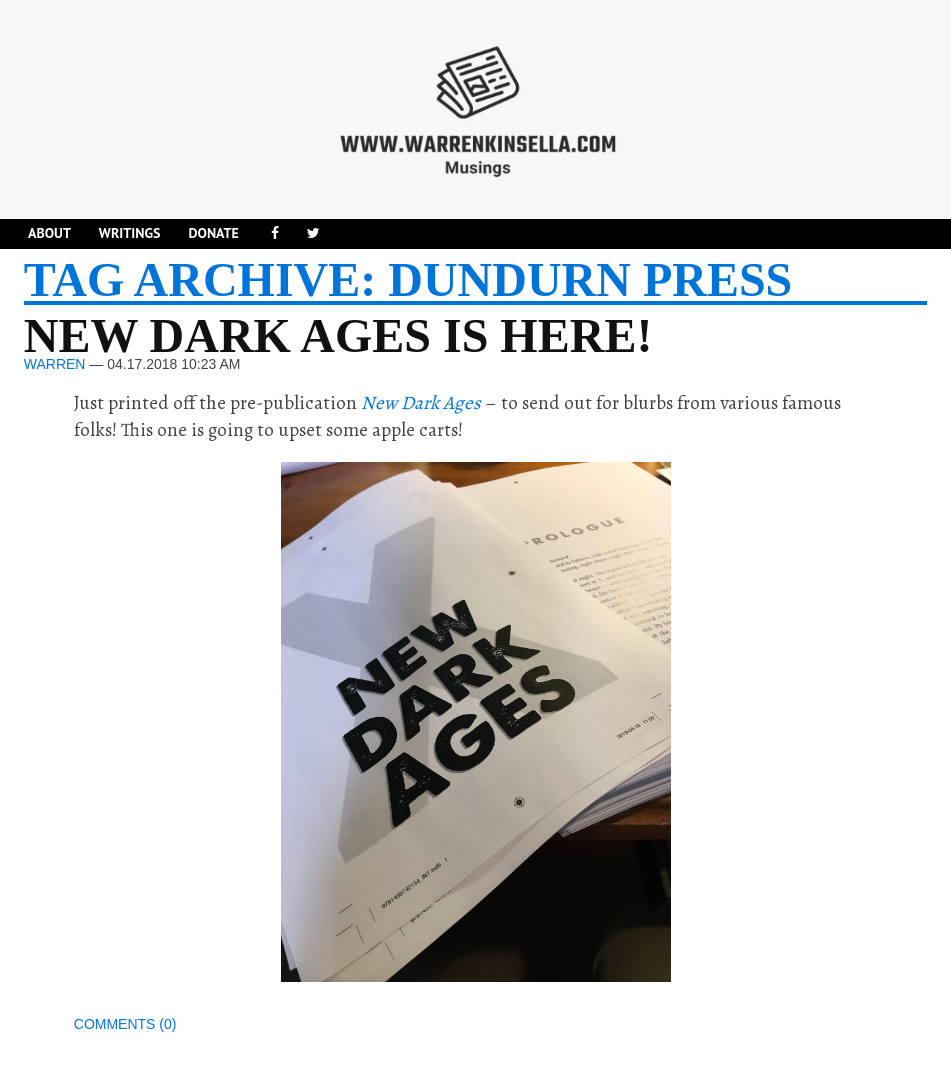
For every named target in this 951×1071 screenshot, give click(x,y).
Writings (130, 233)
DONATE (213, 233)
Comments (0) (125, 1024)
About (49, 233)
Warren (55, 364)
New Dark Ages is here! (338, 335)
